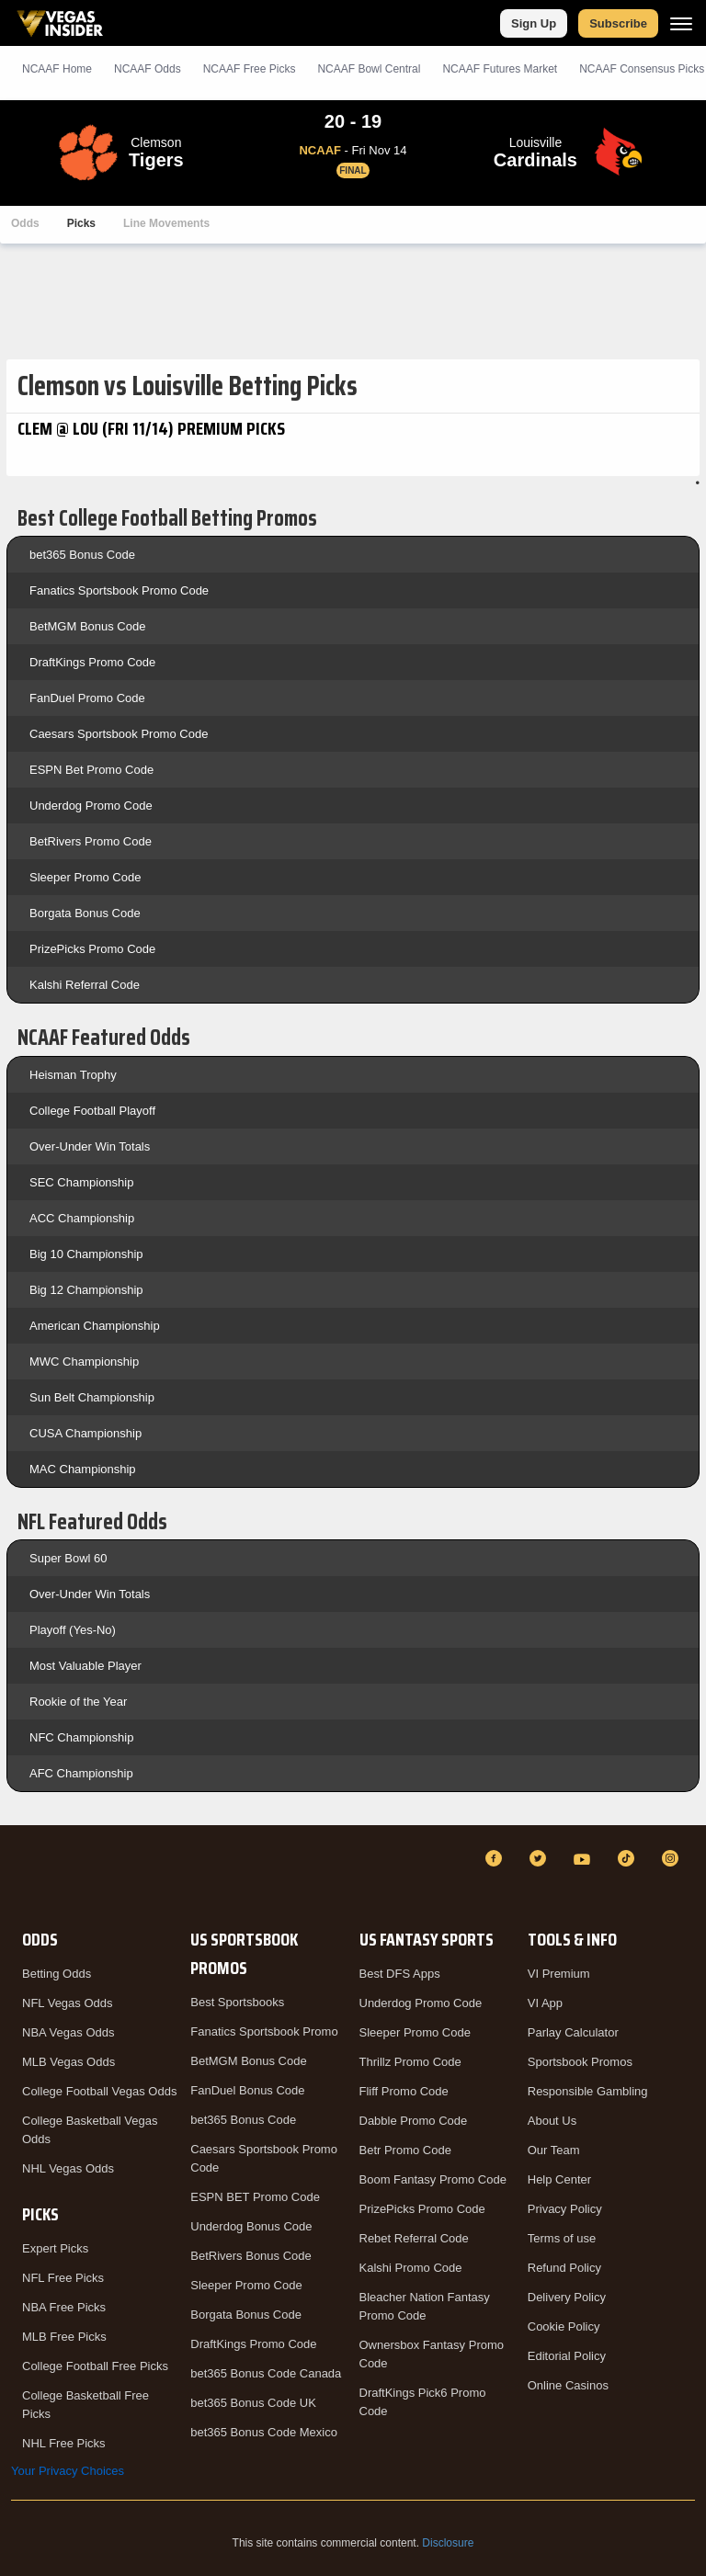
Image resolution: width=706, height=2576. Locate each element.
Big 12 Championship (86, 1290)
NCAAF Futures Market (499, 68)
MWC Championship (84, 1361)
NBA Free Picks (64, 2307)
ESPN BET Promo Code (255, 2197)
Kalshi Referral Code (84, 985)
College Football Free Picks (95, 2366)
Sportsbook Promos (580, 2062)
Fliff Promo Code (404, 2091)
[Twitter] (541, 1858)
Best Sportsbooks (237, 2002)
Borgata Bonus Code (85, 913)
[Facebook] (496, 1858)
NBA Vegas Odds (68, 2032)
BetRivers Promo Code (90, 841)
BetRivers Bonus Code (251, 2256)
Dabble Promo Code (413, 2121)
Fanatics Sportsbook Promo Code (119, 590)
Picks (81, 223)
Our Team (554, 2150)
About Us (552, 2121)
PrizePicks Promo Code (92, 949)
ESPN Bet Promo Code (91, 770)
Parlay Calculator (573, 2032)
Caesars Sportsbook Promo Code (118, 734)
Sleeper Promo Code (85, 877)
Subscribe (618, 23)
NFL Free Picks (63, 2278)
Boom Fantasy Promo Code (433, 2179)
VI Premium (559, 1973)
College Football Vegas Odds (99, 2091)
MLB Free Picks (64, 2336)
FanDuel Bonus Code (247, 2090)
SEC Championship (81, 1182)
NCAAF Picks (249, 68)
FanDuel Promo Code (87, 698)
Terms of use (562, 2238)
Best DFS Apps (399, 1973)
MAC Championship (82, 1469)
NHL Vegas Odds (68, 2168)
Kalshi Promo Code (410, 2268)
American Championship (94, 1326)
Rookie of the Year (78, 1701)
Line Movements (166, 223)
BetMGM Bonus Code (87, 626)
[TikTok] (629, 1858)
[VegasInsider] (22, 1875)
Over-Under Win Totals (89, 1146)
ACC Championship (81, 1218)
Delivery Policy (567, 2297)
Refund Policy (564, 2268)
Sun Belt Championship (91, 1397)
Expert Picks (55, 2248)
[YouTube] (585, 1858)
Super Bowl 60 (68, 1558)
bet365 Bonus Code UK (253, 2403)
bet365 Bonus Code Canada (265, 2373)
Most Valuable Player (85, 1666)
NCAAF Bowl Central (368, 68)
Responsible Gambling (588, 2091)
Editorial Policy (567, 2356)
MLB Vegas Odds (68, 2062)
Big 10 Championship (86, 1254)
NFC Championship (81, 1737)
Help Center (559, 2179)
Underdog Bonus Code (251, 2226)
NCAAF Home (57, 68)
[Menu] (681, 23)
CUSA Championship (85, 1433)
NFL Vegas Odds (67, 2003)
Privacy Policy (565, 2209)
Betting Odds (56, 1973)
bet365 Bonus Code (82, 555)
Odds (25, 223)
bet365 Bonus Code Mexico (263, 2432)
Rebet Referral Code (414, 2238)
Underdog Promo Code (91, 805)
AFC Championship (81, 1773)
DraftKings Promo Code (92, 662)
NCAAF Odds (147, 68)
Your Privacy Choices (67, 2471)
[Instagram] (673, 1858)
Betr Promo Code (405, 2150)
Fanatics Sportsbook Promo (263, 2031)
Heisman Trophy (73, 1075)
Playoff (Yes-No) (72, 1630)
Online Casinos (568, 2385)
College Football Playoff (92, 1111)
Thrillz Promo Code (410, 2062)
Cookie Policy (564, 2326)
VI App (545, 2003)
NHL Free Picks (64, 2443)
